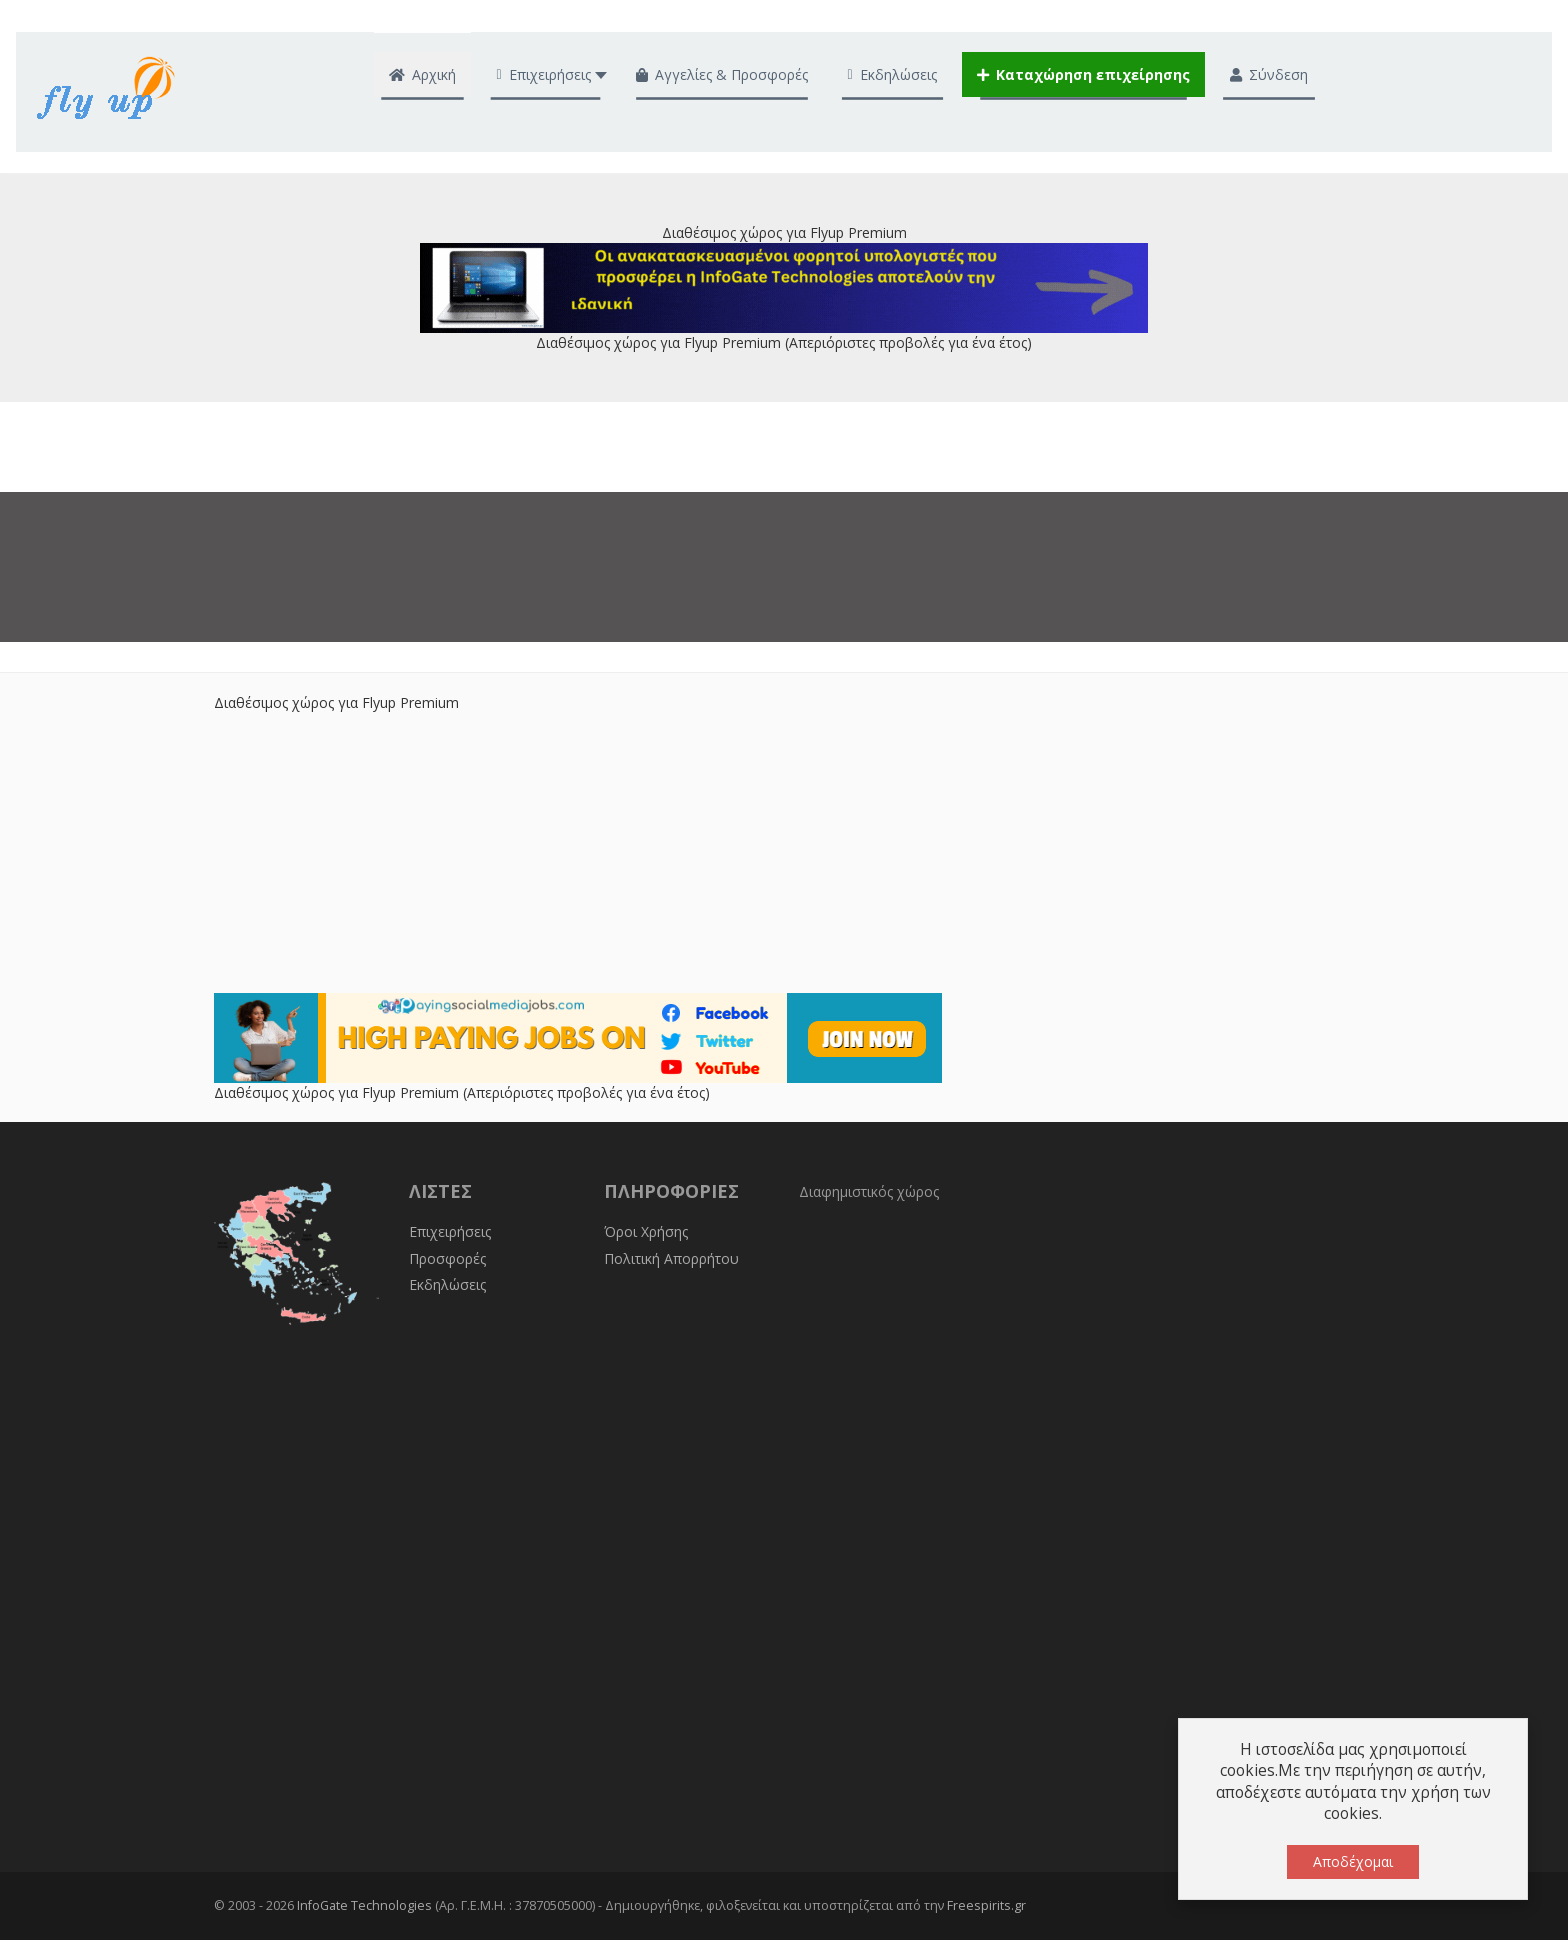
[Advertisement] (784, 853)
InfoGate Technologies (364, 1905)
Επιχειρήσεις (450, 1231)
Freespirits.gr (986, 1905)
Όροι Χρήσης (646, 1231)
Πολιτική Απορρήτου (671, 1258)
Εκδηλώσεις (447, 1284)
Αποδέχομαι (1353, 1861)
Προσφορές (447, 1258)
